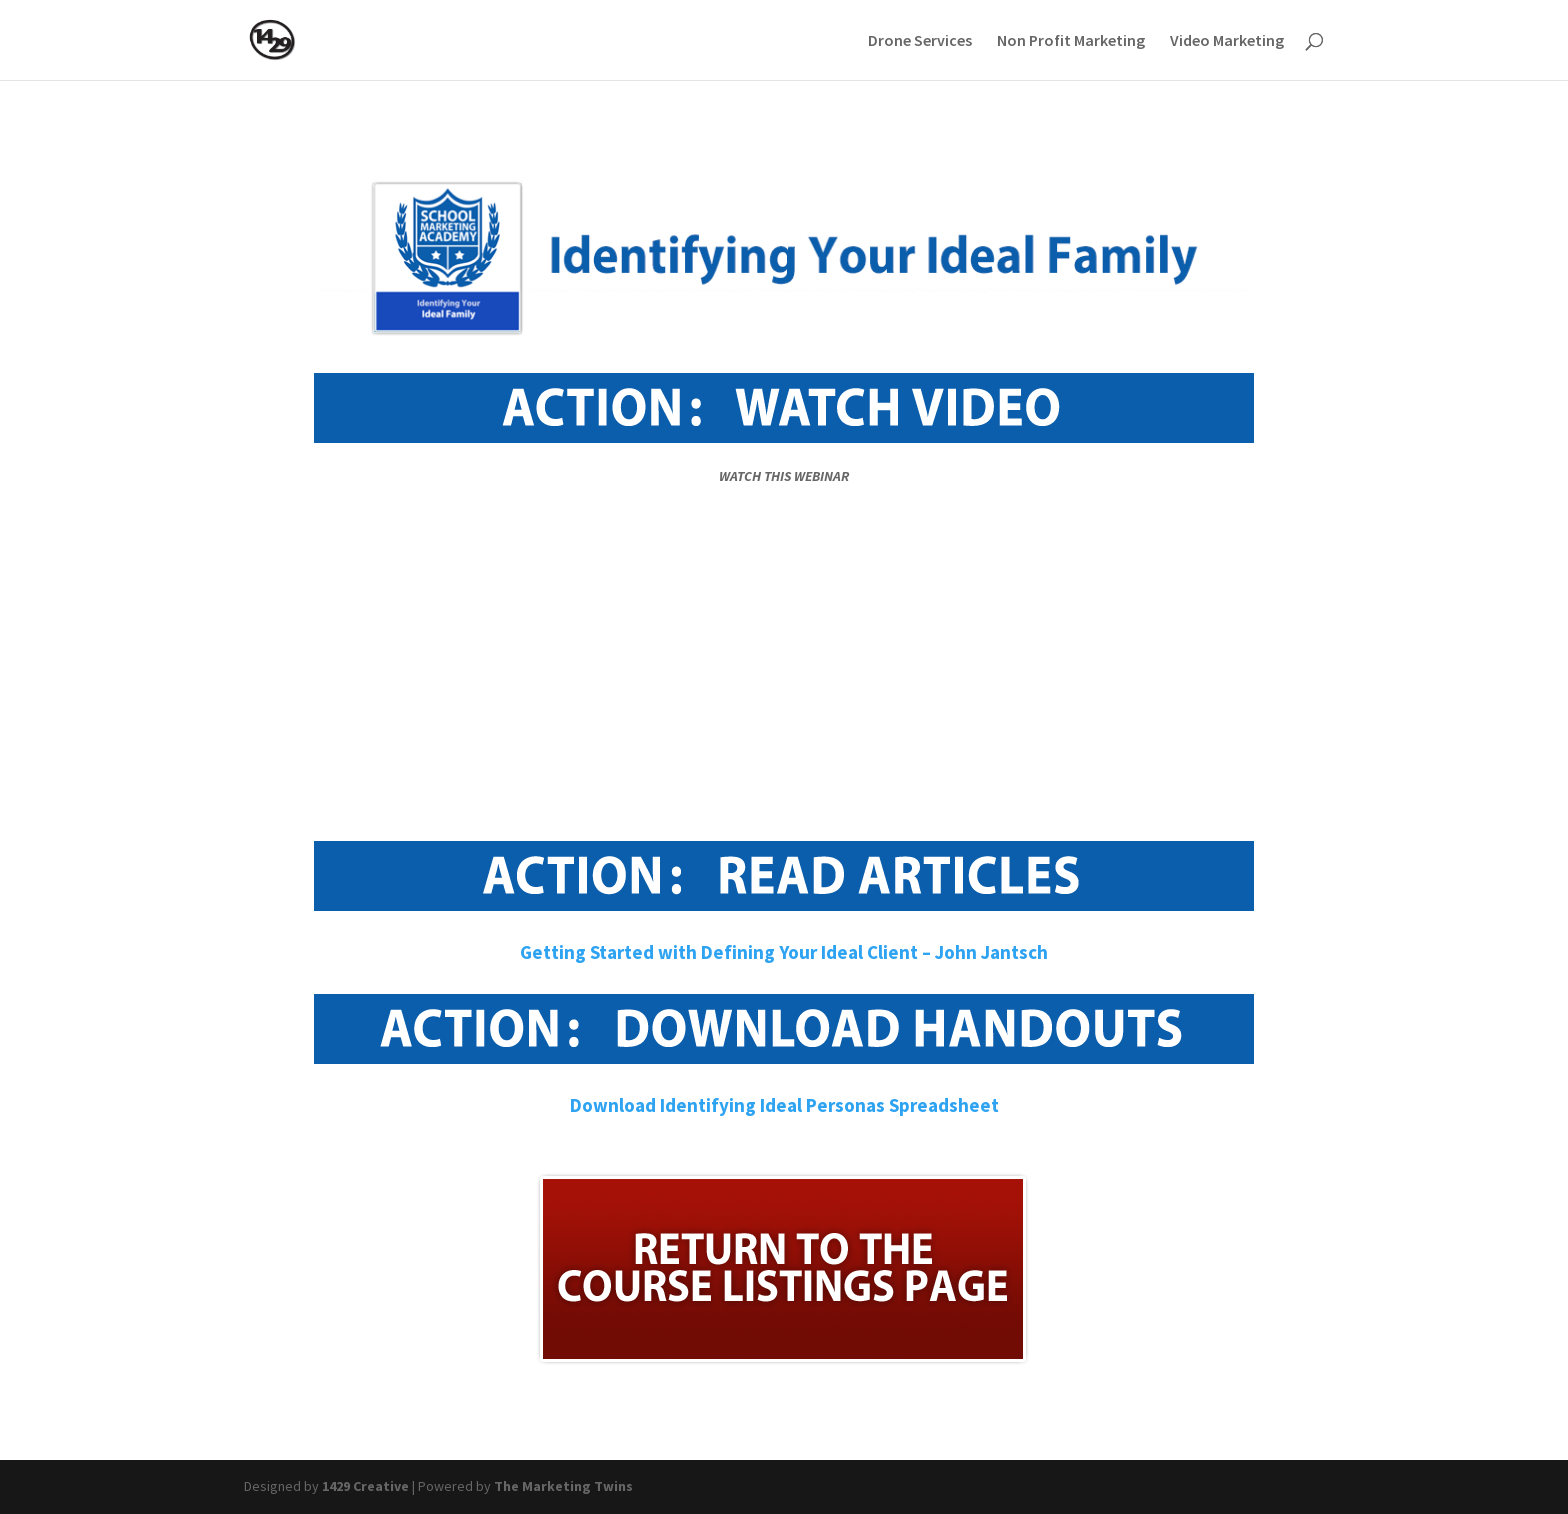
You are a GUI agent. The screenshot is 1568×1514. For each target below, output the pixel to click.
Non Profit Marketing (1071, 41)
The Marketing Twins (563, 1486)
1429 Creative (365, 1486)
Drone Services (920, 41)
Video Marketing (1227, 41)
